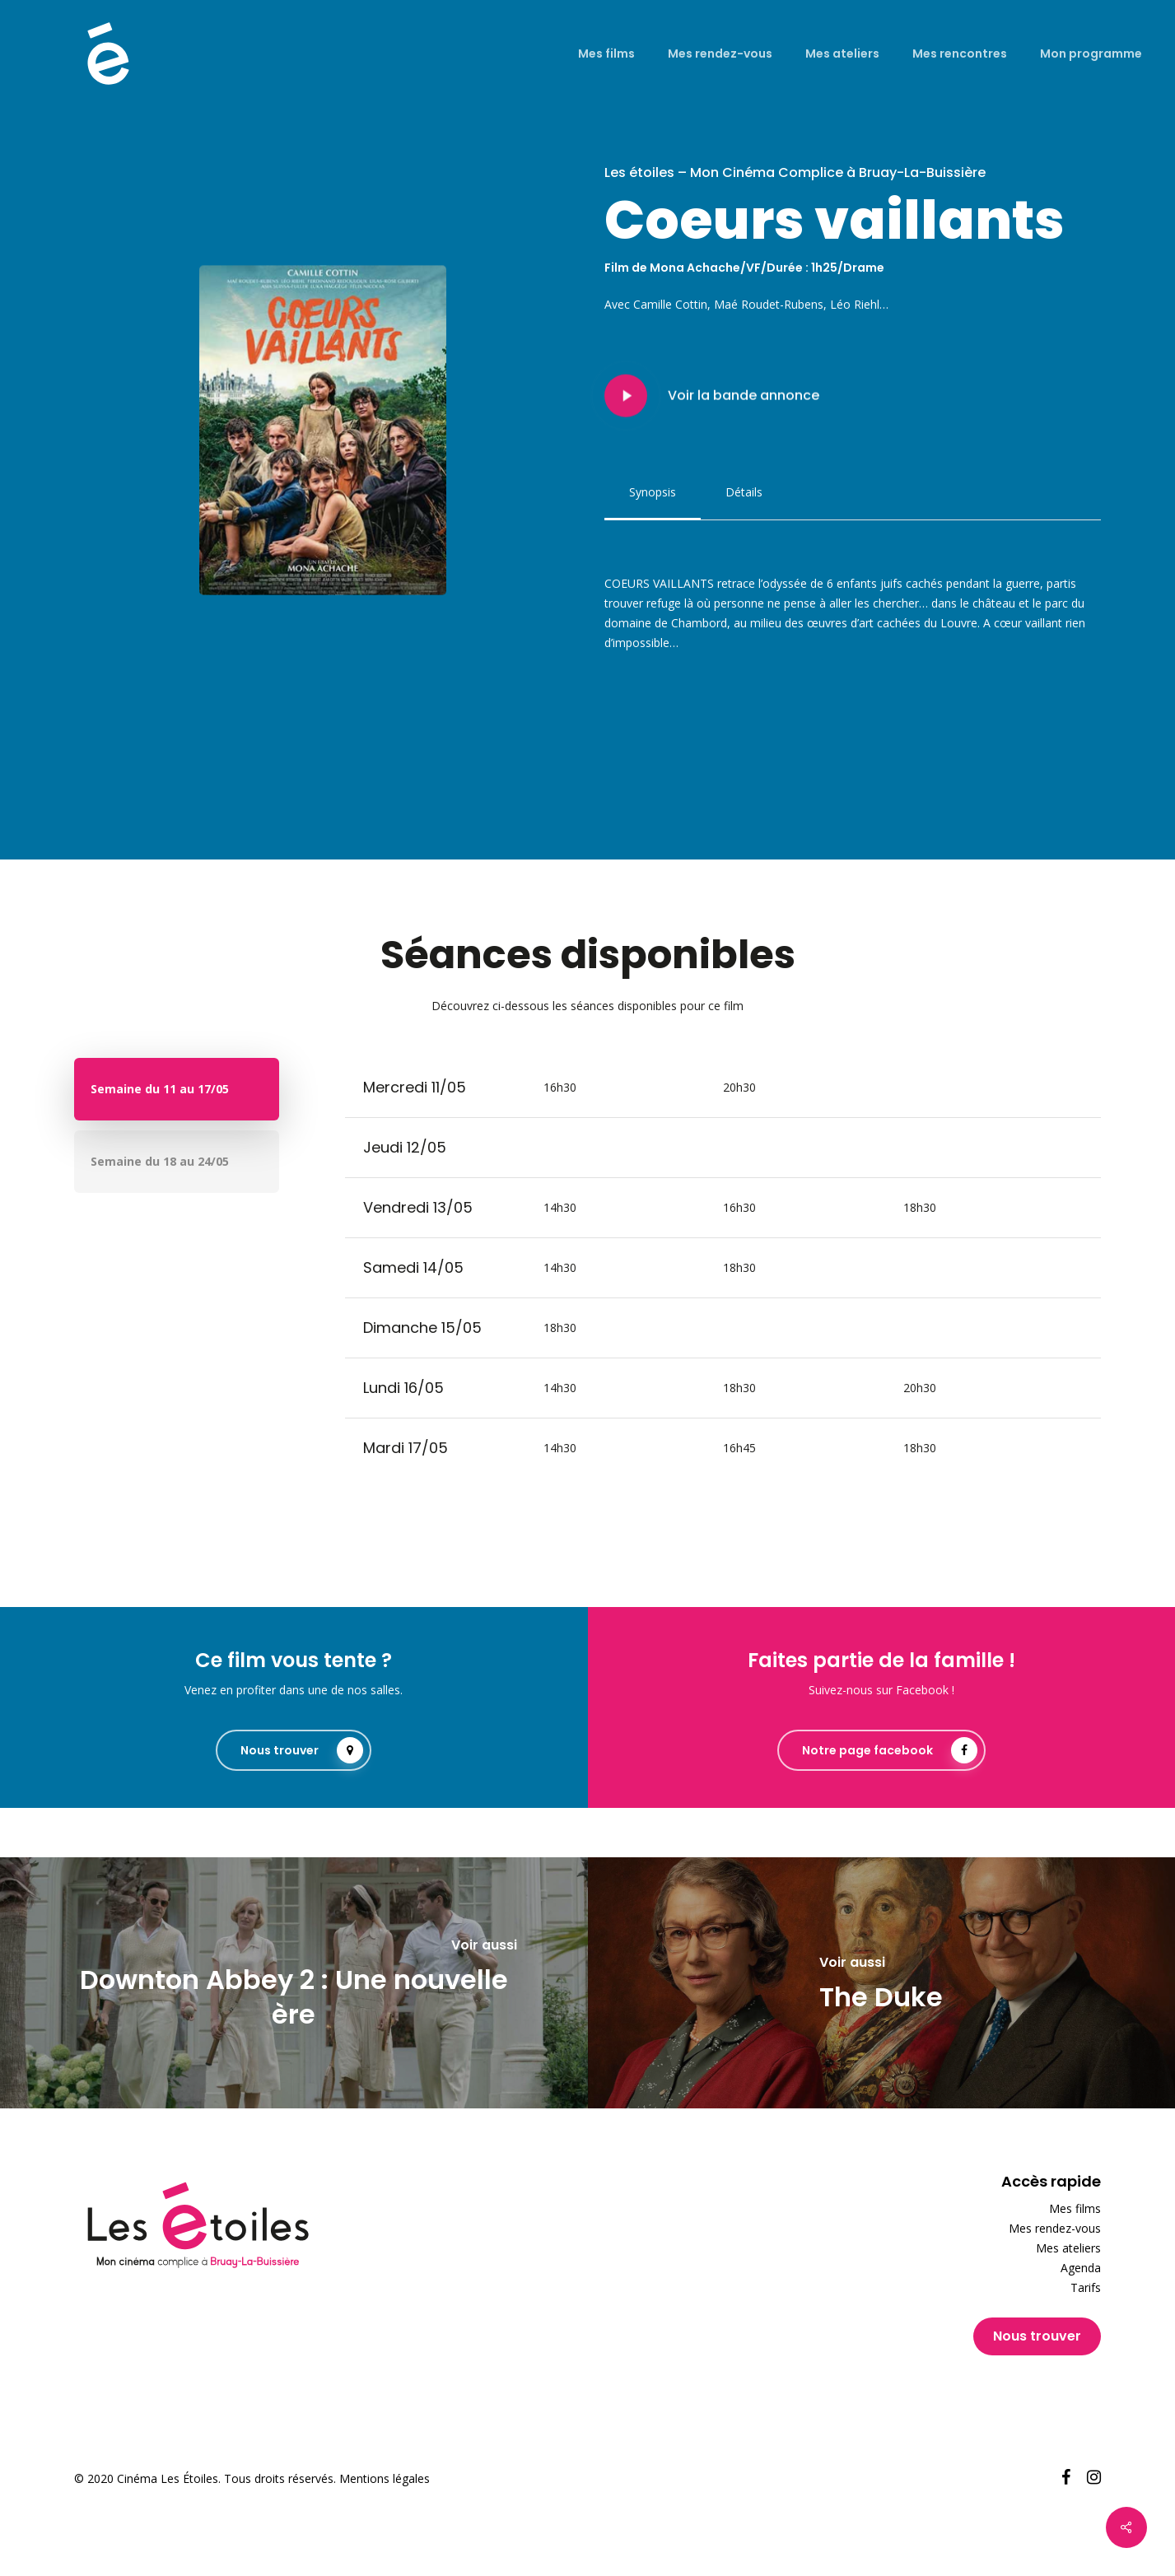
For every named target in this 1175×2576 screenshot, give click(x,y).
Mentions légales (384, 2478)
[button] (652, 492)
